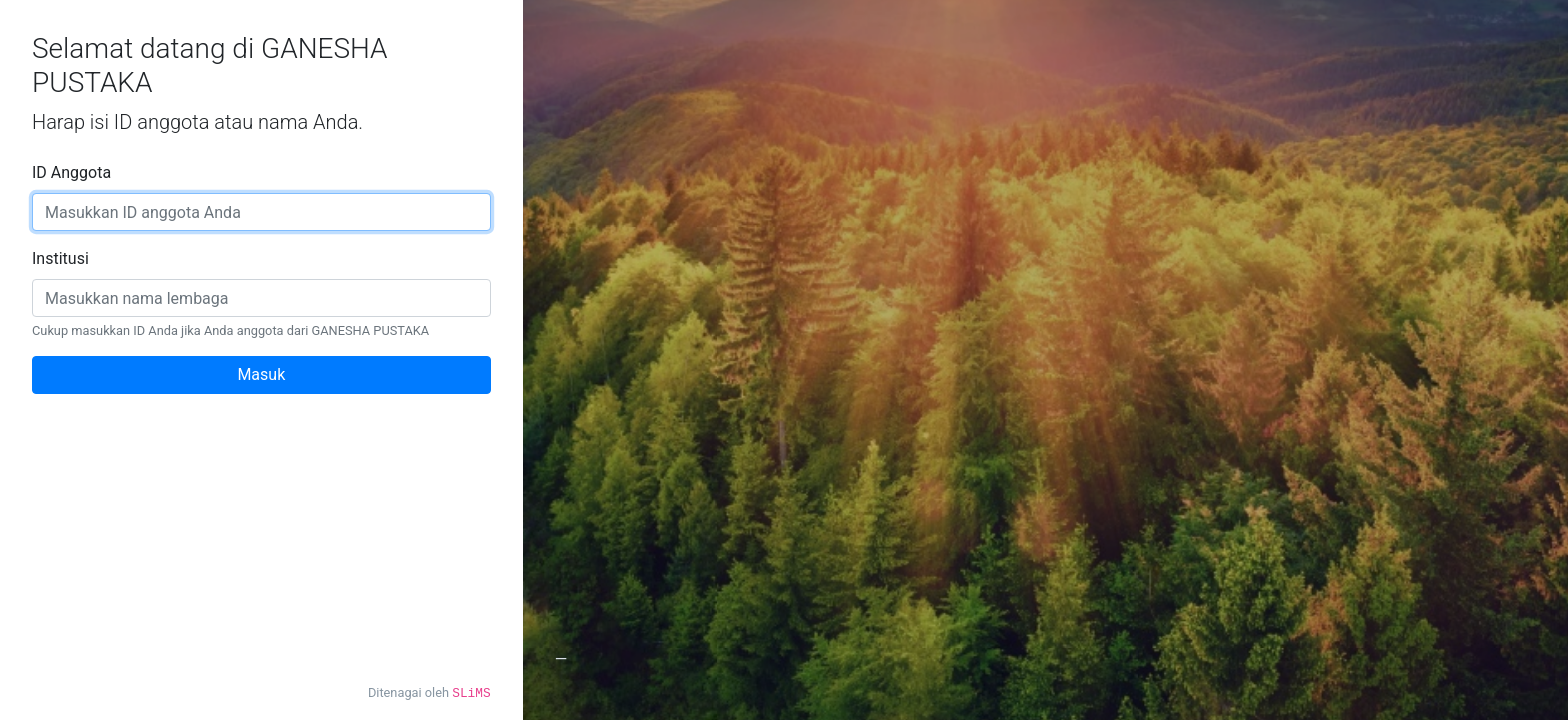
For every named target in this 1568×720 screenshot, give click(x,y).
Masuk (261, 374)
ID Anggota (71, 172)
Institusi (60, 258)
